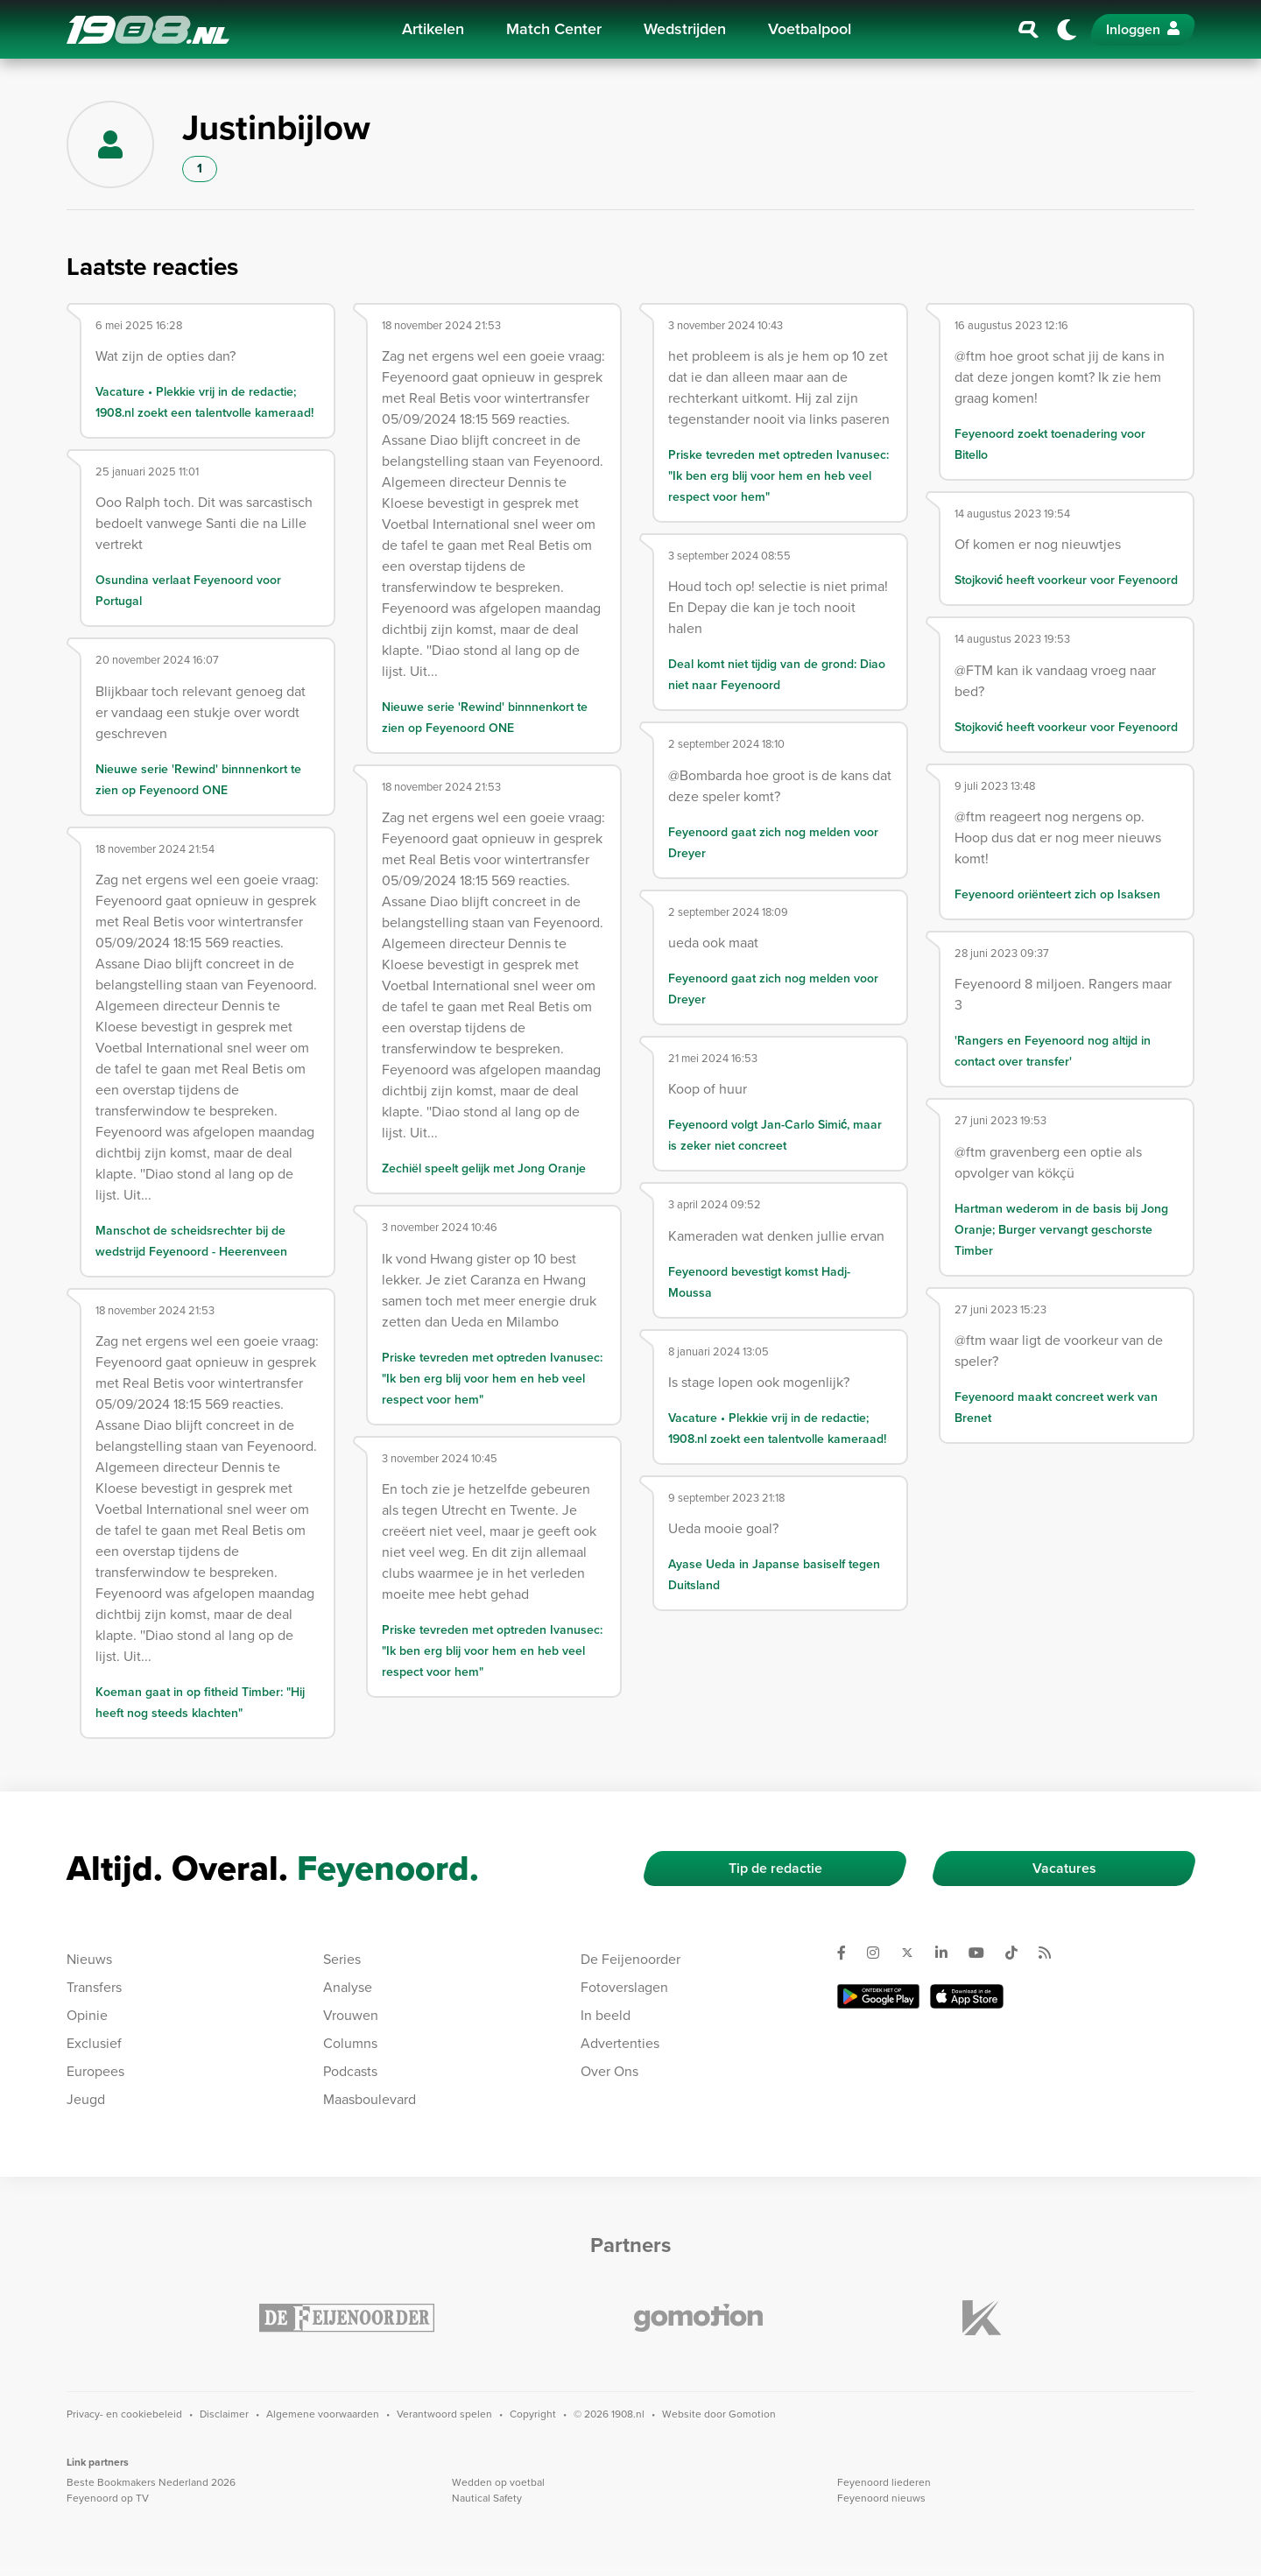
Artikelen (433, 29)
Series (342, 1959)
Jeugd (86, 2099)
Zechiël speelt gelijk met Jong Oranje (484, 1168)
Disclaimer (224, 2414)
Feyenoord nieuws (881, 2498)
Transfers (94, 1987)
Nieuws (89, 1959)
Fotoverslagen (624, 1987)
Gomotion (752, 2414)
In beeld (605, 2015)
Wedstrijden (685, 29)
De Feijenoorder (630, 1959)
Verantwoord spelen (444, 2414)
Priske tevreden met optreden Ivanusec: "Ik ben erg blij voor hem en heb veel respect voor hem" (492, 1378)
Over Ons (609, 2071)
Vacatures (1064, 1868)
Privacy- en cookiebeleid (124, 2414)
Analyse (347, 1987)
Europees (95, 2071)
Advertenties (620, 2043)
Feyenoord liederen (884, 2482)
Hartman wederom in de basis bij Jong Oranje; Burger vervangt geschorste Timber (1061, 1230)
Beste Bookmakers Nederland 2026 (151, 2482)
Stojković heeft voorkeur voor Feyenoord (1066, 580)
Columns (350, 2043)
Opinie (87, 2015)
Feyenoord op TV (108, 2498)
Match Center (554, 29)
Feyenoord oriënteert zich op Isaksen (1057, 894)
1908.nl (148, 30)
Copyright (533, 2414)
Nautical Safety (487, 2498)
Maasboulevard (369, 2099)
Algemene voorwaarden (322, 2414)
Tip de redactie (775, 1868)
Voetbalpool (809, 29)
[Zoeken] (1029, 29)
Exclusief (94, 2043)
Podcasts (350, 2071)
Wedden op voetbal (498, 2482)
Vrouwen (350, 2015)
